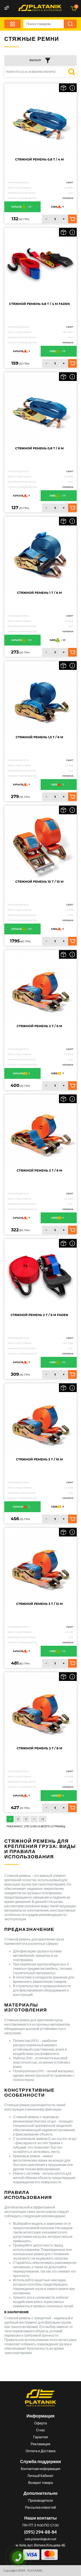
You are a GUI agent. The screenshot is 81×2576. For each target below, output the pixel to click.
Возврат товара (40, 2482)
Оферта (40, 2423)
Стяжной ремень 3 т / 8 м (39, 1748)
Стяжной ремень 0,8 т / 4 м (39, 159)
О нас (40, 2430)
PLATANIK (35, 2570)
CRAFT (69, 182)
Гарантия (40, 2437)
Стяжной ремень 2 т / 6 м (39, 1026)
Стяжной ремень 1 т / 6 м (39, 593)
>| (42, 1819)
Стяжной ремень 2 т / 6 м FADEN (39, 1315)
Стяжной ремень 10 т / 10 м (39, 882)
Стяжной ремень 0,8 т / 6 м (39, 448)
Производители (40, 2500)
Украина (67, 198)
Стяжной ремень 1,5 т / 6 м (39, 737)
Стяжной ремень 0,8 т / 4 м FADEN (39, 304)
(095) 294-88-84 (40, 2532)
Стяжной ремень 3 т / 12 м (39, 1604)
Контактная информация (40, 2469)
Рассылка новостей (40, 2507)
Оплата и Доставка (40, 2451)
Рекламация (40, 2444)
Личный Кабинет (40, 2475)
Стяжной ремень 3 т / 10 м (39, 1459)
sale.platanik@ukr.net (40, 2539)
